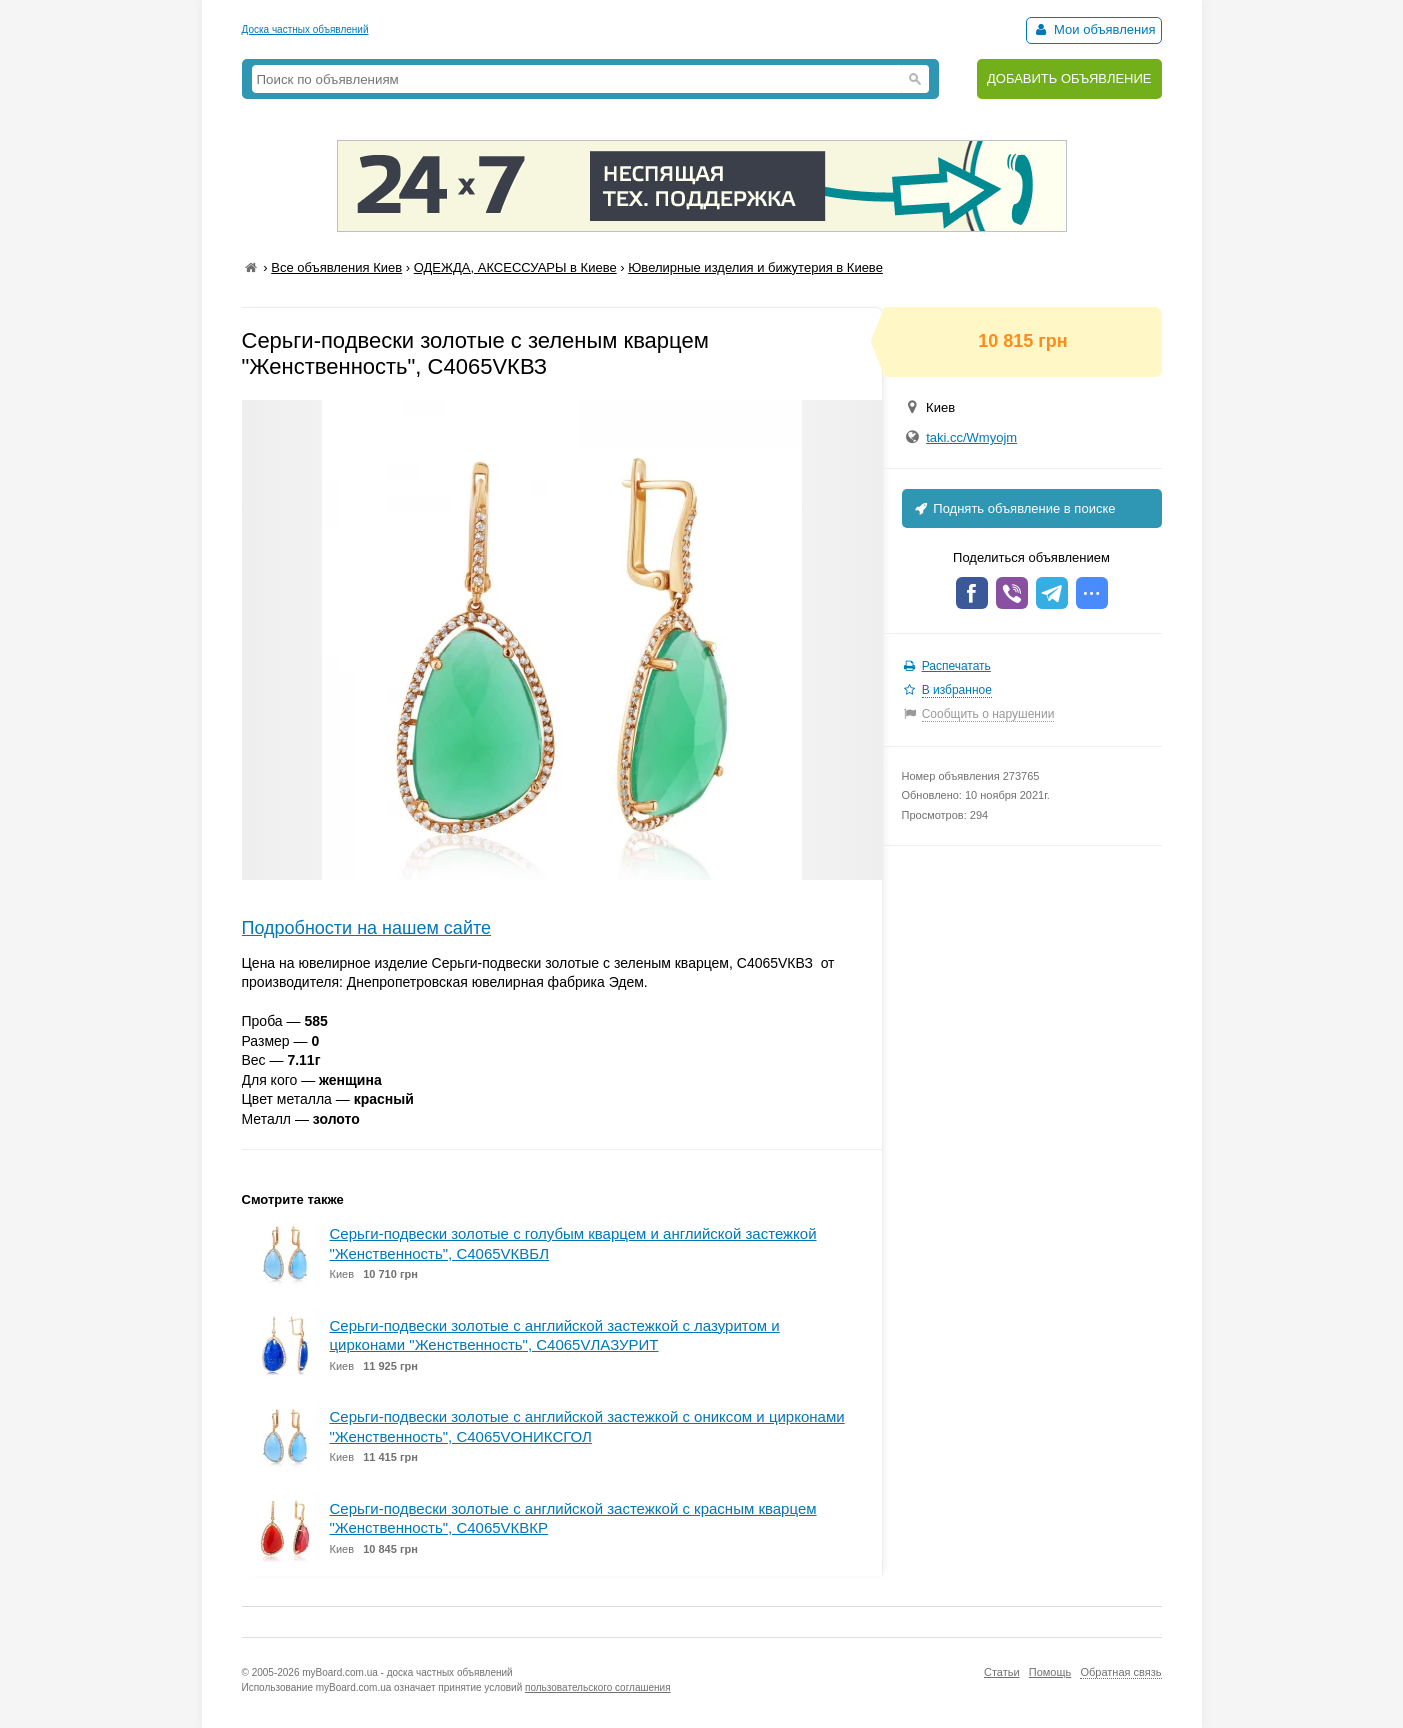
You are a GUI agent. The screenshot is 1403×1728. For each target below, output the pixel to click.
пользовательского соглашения (598, 1687)
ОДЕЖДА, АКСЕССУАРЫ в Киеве (515, 267)
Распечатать (956, 666)
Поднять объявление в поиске (1014, 508)
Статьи (1002, 1672)
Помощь (1050, 1672)
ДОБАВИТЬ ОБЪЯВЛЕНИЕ (1069, 78)
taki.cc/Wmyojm (971, 437)
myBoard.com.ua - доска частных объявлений (407, 1672)
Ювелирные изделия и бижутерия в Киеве (755, 267)
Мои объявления (1093, 29)
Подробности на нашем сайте (367, 928)
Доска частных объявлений (305, 29)
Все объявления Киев (336, 267)
